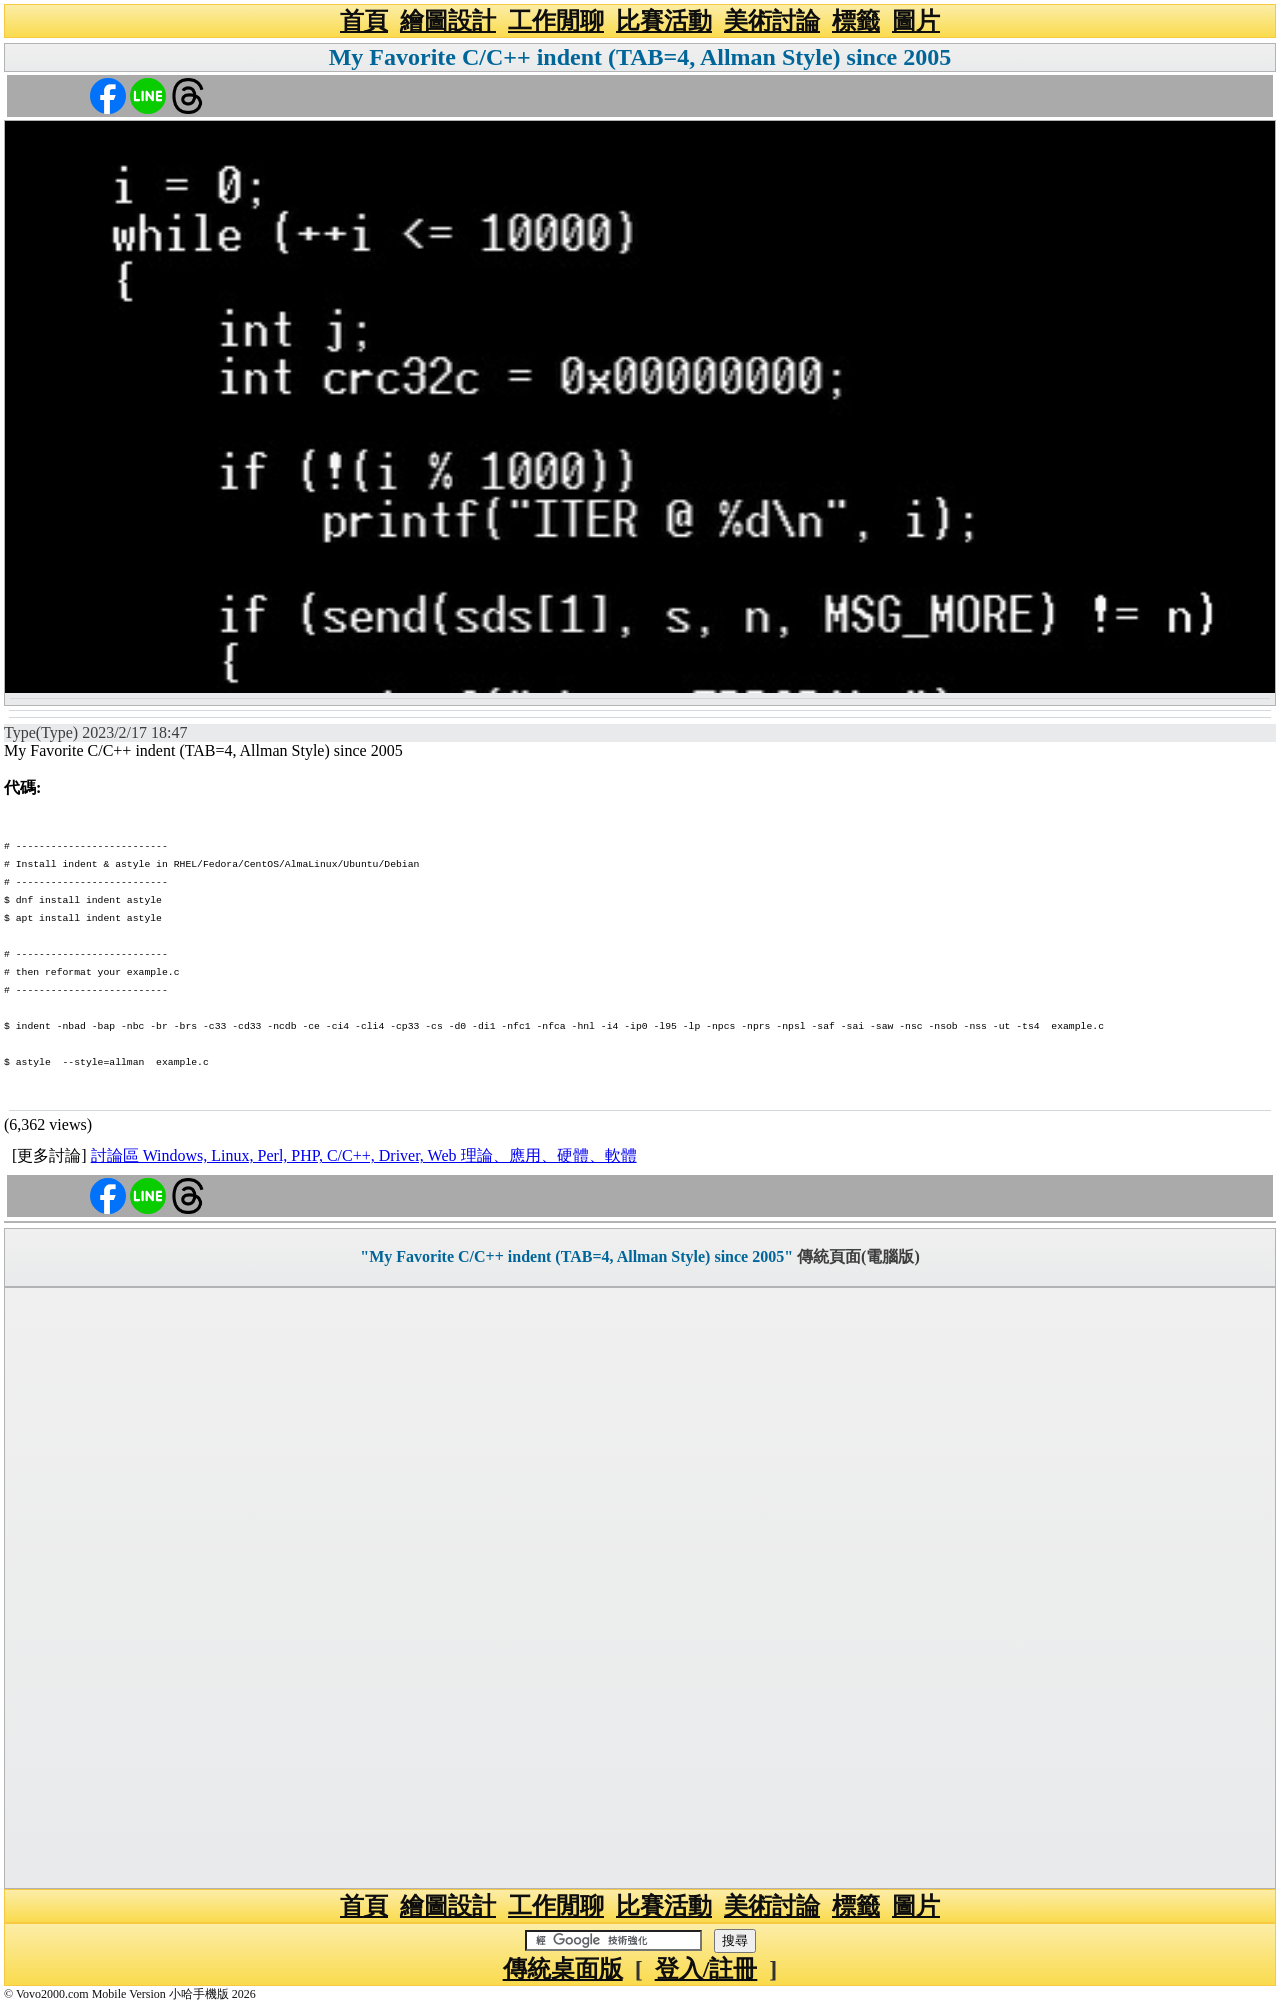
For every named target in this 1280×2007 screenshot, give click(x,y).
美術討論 (772, 21)
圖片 (916, 21)
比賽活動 (664, 21)
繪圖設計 (448, 21)
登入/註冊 (706, 1969)
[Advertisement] (640, 1588)
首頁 (364, 21)
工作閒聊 (556, 21)
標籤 (856, 21)
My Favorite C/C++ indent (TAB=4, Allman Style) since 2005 (640, 57)
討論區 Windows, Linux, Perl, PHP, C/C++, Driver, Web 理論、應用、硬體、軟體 (364, 1155)
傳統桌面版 (563, 1969)
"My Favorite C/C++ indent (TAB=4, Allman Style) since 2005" (576, 1256)
